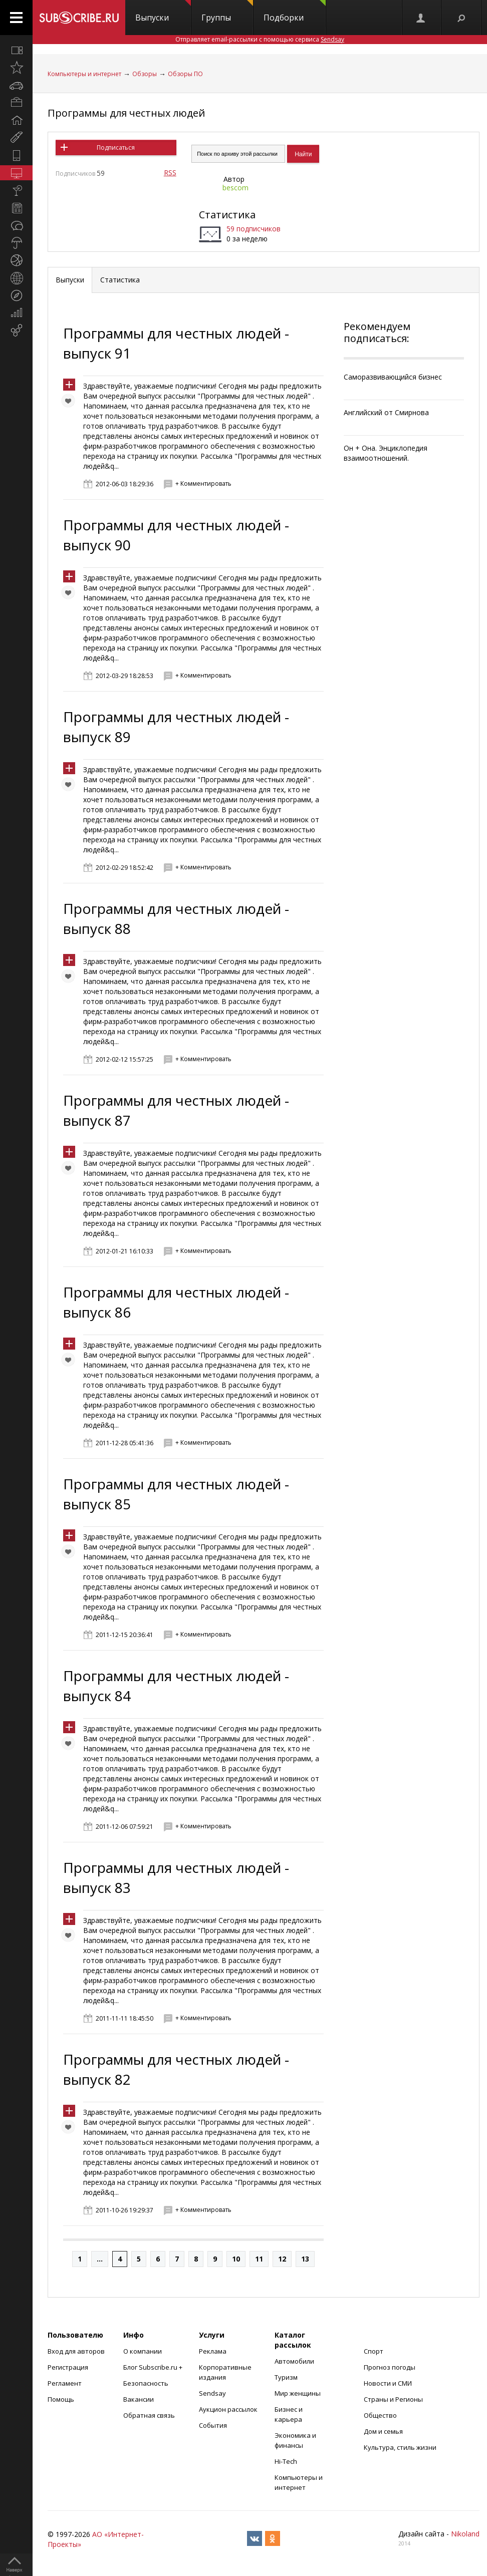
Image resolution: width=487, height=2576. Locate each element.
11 (259, 2259)
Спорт (373, 2351)
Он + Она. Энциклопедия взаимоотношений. (385, 453)
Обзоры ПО (185, 74)
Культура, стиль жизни (400, 2447)
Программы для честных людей (126, 113)
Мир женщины (298, 2393)
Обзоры (144, 74)
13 (305, 2259)
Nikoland (465, 2533)
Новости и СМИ (388, 2383)
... (100, 2259)
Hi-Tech (286, 2461)
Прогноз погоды (389, 2367)
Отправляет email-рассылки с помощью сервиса (259, 39)
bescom (235, 187)
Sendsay (212, 2393)
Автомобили (294, 2361)
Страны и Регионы (393, 2399)
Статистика (227, 214)
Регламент (65, 2383)
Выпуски (163, 11)
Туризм (286, 2377)
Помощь (61, 2399)
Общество (380, 2415)
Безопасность (145, 2383)
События (213, 2425)
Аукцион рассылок (228, 2409)
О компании (142, 2351)
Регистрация (68, 2367)
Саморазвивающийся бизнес (393, 377)
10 (236, 2259)
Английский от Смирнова (386, 412)
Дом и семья (383, 2431)
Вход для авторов (76, 2351)
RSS (170, 172)
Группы (227, 11)
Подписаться (116, 147)
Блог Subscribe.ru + (153, 2367)
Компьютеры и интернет (84, 74)
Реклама (212, 2351)
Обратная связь (149, 2415)
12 (282, 2259)
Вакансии (138, 2399)
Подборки (295, 11)
